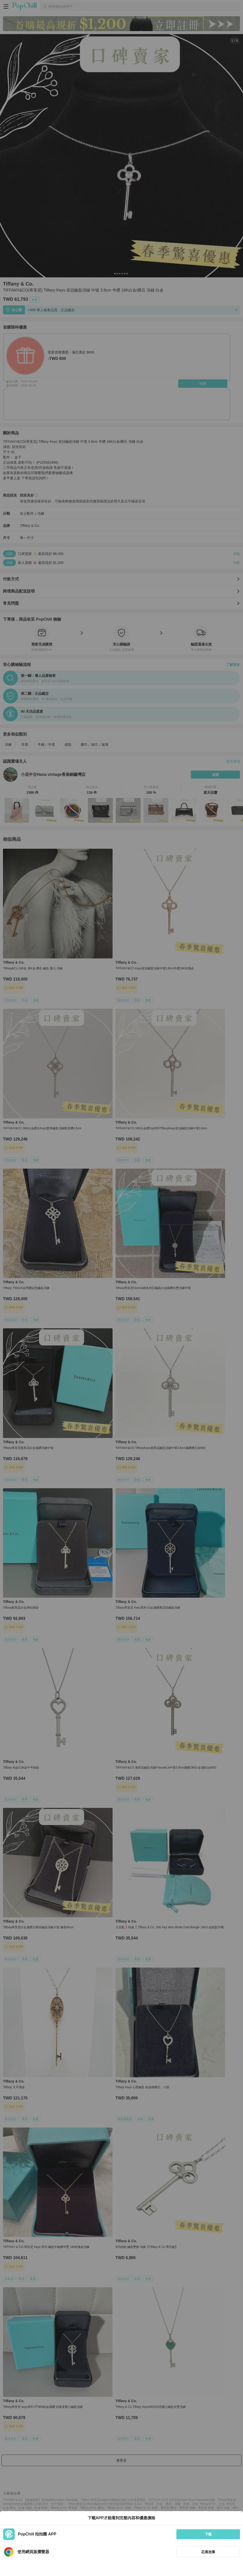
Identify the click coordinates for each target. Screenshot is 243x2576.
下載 (208, 2534)
